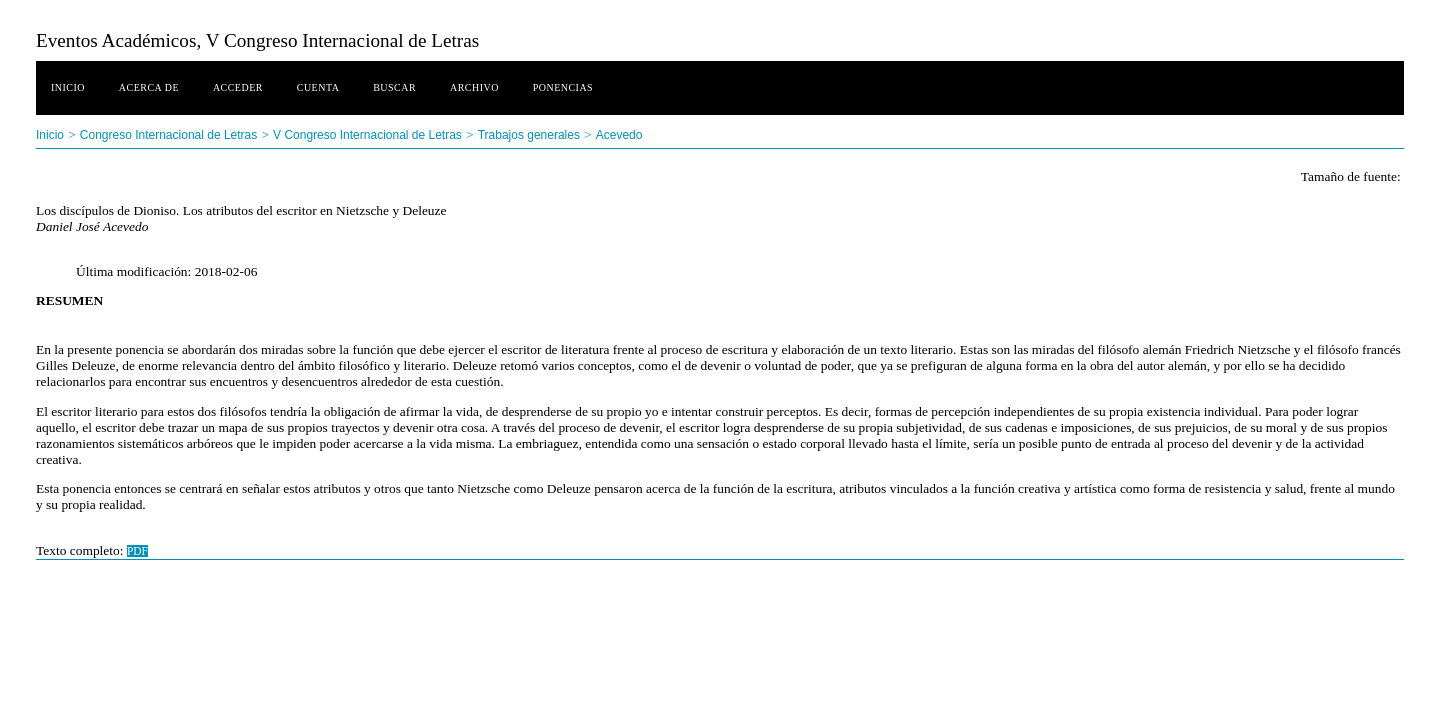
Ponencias (563, 87)
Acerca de (149, 87)
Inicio (68, 87)
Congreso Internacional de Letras (168, 135)
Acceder (238, 87)
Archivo (474, 87)
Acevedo (619, 135)
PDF (137, 551)
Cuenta (318, 87)
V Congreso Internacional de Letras (367, 135)
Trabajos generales (529, 135)
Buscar (394, 87)
